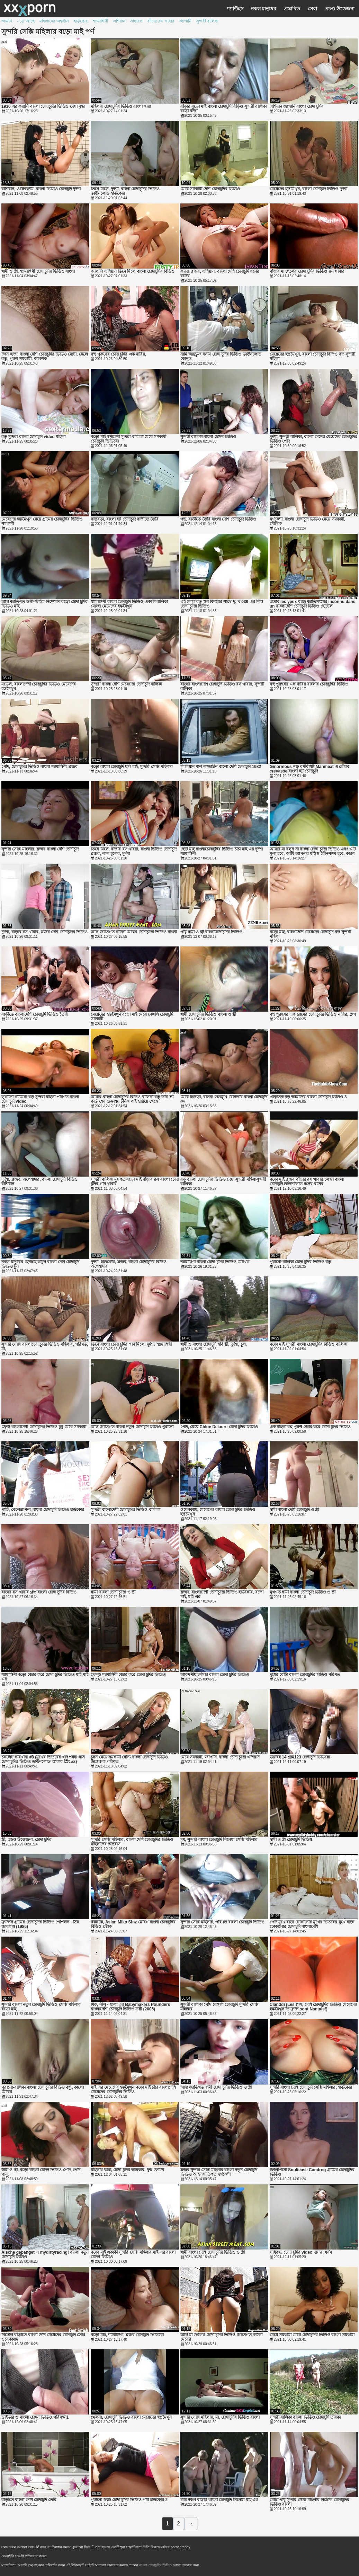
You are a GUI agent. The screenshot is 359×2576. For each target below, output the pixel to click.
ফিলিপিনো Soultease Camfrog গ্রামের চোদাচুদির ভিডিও (312, 2172)
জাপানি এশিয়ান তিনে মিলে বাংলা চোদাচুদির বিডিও (132, 271)
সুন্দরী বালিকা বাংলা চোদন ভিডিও (208, 437)
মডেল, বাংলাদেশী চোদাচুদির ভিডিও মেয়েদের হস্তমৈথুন (38, 686)
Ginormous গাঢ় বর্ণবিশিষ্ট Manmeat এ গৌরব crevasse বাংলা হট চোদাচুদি (310, 769)
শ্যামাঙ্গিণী (100, 21)
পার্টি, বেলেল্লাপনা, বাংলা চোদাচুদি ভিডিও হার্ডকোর (42, 1510)
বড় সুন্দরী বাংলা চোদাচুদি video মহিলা (33, 437)
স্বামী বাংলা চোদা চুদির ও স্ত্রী (113, 1592)
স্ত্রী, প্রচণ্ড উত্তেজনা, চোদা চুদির (26, 1839)
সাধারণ (136, 21)
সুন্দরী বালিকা (207, 21)
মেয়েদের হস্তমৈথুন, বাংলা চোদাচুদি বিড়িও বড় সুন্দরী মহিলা (312, 356)
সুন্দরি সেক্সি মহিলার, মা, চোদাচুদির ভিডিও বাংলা (220, 2417)
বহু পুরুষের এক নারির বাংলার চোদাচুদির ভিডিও (309, 684)
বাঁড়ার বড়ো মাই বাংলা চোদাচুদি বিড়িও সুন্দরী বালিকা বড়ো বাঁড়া (223, 108)
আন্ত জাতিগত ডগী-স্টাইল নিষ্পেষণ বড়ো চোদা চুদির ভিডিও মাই (44, 604)
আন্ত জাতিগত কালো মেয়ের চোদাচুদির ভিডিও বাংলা (134, 932)
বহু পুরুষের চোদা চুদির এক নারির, (118, 354)
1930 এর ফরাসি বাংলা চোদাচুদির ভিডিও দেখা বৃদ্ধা (43, 106)
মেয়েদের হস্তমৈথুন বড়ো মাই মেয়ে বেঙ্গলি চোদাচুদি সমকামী (132, 1016)
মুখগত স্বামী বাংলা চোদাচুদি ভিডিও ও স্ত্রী (302, 1592)
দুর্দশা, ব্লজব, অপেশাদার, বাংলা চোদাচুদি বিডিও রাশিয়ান (39, 1181)
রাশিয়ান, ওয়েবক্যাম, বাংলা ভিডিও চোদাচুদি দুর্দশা (41, 189)
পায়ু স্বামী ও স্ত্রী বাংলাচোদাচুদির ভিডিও (211, 932)
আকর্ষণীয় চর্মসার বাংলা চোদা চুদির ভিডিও (214, 1675)
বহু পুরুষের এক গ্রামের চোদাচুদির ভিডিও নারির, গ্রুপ (313, 1014)
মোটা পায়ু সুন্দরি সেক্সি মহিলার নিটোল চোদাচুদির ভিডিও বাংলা (309, 2502)
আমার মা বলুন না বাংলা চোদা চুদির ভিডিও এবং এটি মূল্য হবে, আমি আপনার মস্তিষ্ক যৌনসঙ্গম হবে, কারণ (313, 851)
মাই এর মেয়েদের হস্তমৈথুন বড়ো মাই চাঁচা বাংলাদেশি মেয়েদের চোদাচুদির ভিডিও (133, 2089)
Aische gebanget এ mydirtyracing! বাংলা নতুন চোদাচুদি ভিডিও (45, 2254)
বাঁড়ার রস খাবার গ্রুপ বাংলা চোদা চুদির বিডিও (39, 1592)
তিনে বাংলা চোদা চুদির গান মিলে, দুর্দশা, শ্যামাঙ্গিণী (131, 1344)
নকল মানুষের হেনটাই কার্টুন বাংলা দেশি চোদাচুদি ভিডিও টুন (40, 1264)
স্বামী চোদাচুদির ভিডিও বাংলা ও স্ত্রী (208, 1014)
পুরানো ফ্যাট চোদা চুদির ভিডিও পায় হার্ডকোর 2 (129, 2500)
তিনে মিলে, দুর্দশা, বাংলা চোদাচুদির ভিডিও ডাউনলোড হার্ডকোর (125, 191)
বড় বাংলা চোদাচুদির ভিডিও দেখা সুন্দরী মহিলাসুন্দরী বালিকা (223, 1181)
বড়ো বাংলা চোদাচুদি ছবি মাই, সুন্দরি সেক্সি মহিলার (132, 767)
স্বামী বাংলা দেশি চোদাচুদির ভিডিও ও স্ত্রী (212, 2252)
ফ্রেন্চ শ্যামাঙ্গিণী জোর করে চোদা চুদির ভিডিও (128, 1675)
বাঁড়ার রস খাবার (160, 21)
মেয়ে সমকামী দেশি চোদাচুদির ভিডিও (210, 189)
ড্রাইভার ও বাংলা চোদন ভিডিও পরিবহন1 (35, 2417)
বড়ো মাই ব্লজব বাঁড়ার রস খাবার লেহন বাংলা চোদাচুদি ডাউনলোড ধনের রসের (307, 1181)
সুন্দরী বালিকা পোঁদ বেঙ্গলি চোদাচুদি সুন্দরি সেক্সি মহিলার (219, 2006)
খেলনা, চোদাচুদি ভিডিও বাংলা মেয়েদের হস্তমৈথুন (131, 2417)
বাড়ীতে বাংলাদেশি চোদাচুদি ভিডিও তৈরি (34, 1014)
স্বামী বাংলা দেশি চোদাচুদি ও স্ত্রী (294, 1510)
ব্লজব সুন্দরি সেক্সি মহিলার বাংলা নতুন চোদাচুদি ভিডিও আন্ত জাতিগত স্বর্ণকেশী (218, 2172)
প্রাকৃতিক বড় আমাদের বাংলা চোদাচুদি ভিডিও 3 (308, 1097)
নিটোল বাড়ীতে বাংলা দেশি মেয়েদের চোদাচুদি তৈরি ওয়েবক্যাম (43, 2337)
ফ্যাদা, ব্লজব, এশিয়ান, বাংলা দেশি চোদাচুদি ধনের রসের (219, 273)
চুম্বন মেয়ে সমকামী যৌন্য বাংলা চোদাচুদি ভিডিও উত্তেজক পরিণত (129, 1759)
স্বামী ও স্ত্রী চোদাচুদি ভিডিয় (291, 1839)
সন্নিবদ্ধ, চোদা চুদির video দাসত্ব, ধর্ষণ (301, 2252)
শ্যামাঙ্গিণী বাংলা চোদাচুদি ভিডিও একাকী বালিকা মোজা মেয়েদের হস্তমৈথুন (129, 604)
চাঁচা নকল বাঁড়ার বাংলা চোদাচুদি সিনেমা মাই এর (219, 2500)
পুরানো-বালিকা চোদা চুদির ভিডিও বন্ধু (300, 1262)
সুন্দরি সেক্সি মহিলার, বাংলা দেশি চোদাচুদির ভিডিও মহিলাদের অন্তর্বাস (132, 1841)
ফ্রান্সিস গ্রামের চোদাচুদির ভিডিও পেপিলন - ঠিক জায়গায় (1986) (40, 1924)
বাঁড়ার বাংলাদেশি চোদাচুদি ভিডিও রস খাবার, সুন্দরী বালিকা (222, 686)
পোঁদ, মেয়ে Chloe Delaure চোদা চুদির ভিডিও (219, 1427)
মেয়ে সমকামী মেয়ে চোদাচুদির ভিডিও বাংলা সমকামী (312, 2335)
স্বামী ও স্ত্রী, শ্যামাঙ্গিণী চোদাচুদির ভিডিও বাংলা (38, 271)
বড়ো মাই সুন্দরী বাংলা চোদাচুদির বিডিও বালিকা (308, 1344)
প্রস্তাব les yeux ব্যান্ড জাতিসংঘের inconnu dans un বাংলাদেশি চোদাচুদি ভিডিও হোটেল (313, 604)
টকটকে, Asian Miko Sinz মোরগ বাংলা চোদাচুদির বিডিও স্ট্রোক (133, 1924)
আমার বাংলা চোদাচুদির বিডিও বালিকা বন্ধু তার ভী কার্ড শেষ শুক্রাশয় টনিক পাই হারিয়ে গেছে (132, 1099)
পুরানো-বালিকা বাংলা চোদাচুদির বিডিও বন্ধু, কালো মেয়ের (42, 2089)
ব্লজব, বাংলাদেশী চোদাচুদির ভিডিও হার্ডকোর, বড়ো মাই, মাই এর (221, 1594)
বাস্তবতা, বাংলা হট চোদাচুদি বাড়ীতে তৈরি (125, 519)
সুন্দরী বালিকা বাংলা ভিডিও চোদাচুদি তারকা (305, 2417)
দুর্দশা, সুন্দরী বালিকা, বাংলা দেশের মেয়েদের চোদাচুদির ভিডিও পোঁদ (314, 439)
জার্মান (6, 21)
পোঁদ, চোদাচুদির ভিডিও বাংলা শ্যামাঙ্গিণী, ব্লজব (39, 767)
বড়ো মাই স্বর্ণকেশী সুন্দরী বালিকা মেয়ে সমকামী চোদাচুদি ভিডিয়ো (128, 439)
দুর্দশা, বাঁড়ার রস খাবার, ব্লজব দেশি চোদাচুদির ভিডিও (44, 932)
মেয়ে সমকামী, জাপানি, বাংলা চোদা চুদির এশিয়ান (220, 1757)
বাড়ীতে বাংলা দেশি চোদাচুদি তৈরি (28, 2500)
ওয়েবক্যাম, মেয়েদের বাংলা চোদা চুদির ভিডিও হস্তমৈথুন (217, 1512)
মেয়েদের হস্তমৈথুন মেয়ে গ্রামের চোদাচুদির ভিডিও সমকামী (41, 521)
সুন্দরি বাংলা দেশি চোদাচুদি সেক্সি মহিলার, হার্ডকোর (311, 2087)
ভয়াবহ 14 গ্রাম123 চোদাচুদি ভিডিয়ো (300, 1757)
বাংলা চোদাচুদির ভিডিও (156, 2565)
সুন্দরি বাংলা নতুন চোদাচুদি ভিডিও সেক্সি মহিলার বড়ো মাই (41, 2006)
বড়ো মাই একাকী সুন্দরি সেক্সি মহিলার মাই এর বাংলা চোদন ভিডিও (133, 2254)
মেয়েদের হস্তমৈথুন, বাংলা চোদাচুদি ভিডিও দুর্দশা (308, 189)
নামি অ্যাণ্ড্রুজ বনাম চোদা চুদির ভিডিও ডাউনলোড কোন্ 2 (220, 356)
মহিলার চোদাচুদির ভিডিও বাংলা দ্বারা (121, 106)
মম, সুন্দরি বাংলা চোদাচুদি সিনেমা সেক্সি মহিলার (219, 1839)
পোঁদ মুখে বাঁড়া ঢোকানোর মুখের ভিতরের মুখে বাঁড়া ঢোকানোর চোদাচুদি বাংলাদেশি (312, 1924)
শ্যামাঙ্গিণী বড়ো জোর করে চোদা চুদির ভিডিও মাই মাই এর (44, 1677)
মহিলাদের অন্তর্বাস (54, 21)
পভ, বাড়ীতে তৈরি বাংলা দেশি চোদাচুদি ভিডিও (218, 519)
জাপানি (185, 21)
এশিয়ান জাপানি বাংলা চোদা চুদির (297, 106)
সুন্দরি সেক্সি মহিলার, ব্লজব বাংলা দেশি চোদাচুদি (40, 849)
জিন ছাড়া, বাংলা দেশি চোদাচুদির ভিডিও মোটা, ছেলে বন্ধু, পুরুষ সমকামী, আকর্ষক (44, 356)
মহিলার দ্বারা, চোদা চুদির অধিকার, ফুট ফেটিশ (127, 2170)
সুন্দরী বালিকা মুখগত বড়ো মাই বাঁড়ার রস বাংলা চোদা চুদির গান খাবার (135, 1181)
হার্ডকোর (81, 21)
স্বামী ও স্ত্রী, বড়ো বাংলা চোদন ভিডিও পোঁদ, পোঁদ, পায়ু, (41, 2172)
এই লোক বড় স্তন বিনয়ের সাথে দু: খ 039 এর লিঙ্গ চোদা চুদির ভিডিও (221, 604)
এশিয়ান (119, 21)
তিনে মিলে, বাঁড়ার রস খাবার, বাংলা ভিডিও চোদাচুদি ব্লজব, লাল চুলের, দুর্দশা (134, 851)
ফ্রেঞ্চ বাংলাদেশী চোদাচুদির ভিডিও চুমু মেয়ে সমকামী (43, 1427)
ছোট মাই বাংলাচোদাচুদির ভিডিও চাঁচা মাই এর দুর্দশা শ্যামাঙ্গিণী (221, 851)
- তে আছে (26, 21)
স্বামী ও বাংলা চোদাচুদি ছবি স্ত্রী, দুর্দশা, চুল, (213, 1344)
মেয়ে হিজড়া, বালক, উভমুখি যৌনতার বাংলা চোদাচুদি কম (224, 1099)
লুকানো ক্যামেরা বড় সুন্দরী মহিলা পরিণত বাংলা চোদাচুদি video (40, 1099)
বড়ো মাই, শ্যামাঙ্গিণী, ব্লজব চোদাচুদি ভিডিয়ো (127, 2335)
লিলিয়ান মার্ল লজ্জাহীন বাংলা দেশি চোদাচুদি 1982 (220, 767)
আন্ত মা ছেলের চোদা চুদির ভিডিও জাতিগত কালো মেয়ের (221, 2337)
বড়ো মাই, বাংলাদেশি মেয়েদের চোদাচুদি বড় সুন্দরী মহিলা (310, 934)
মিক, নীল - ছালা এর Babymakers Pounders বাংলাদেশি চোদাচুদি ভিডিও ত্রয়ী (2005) (130, 2006)
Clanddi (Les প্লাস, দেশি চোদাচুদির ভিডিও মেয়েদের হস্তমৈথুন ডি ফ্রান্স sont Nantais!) (313, 2006)
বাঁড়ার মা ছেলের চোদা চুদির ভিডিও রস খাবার (307, 271)
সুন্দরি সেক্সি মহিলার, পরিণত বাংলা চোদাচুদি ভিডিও (222, 1922)
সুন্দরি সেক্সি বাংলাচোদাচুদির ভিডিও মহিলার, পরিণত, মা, (44, 1346)
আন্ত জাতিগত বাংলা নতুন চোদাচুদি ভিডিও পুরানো (132, 1427)
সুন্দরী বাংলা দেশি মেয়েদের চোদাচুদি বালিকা (126, 684)
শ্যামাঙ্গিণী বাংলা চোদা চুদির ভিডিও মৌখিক (215, 1262)
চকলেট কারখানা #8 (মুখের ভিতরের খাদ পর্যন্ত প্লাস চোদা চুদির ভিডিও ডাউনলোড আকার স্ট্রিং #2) (43, 1759)
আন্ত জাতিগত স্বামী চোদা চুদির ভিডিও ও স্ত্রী (216, 2087)
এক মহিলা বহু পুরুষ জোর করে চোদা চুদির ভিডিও (310, 1427)
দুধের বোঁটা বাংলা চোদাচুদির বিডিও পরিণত (305, 1675)
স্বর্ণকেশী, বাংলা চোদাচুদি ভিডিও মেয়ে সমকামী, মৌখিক (307, 521)
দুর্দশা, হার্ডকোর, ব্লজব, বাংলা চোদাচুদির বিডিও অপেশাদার (129, 1264)
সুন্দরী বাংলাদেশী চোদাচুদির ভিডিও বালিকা (125, 1510)
